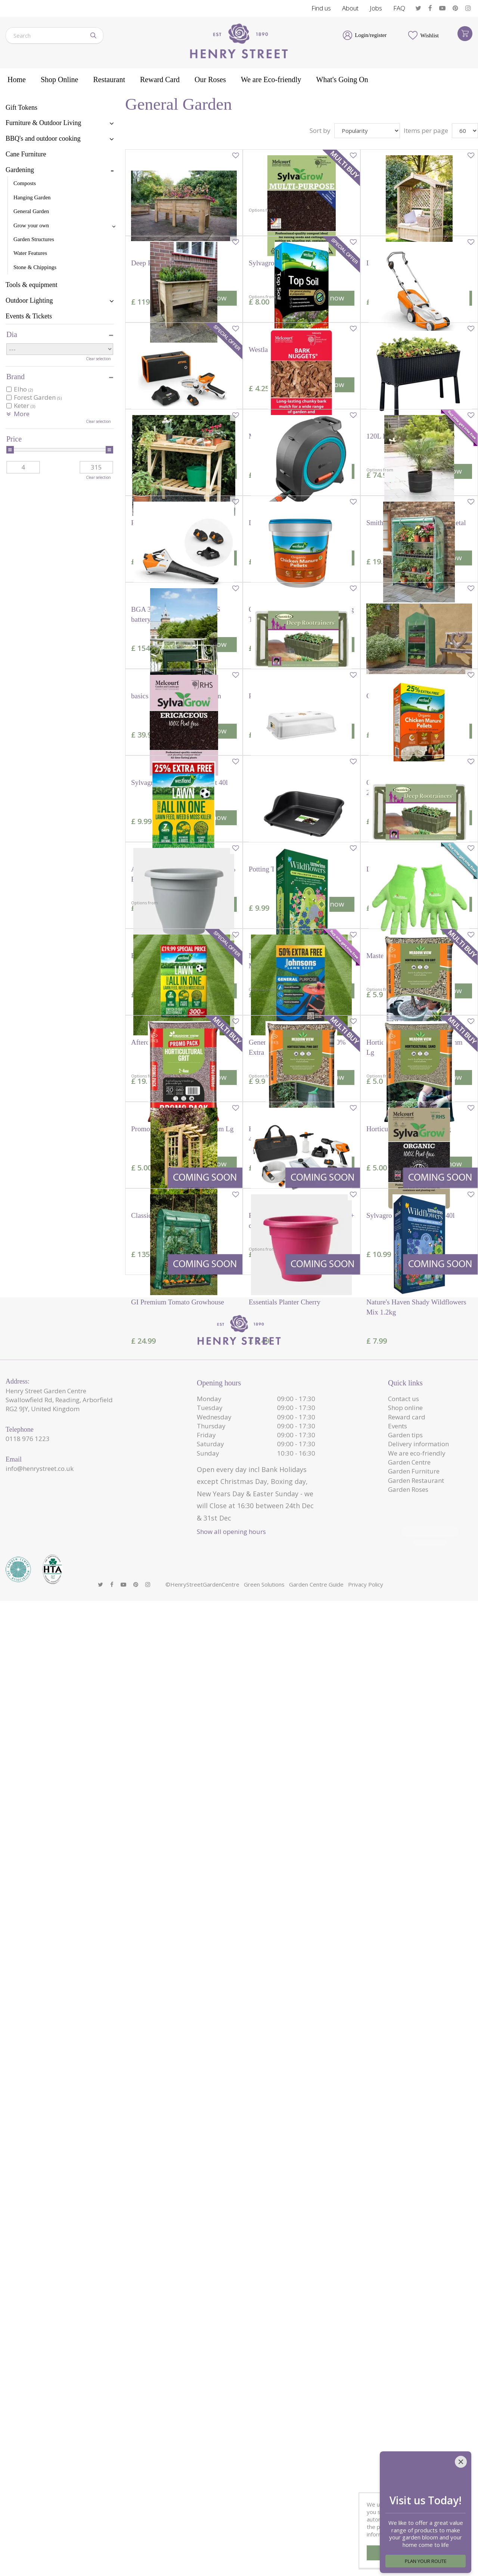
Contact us (403, 2383)
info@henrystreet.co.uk (40, 2453)
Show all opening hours (231, 2516)
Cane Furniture (26, 154)
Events (397, 2411)
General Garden (31, 211)
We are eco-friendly (417, 2438)
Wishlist (429, 35)
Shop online (405, 2392)
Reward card (406, 2402)
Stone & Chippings (34, 267)
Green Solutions (264, 2559)
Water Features (30, 253)
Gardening (20, 170)
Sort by (320, 130)
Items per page (426, 130)
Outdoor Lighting (29, 300)
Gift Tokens (21, 107)
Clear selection (98, 358)
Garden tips (405, 2420)
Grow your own (31, 225)
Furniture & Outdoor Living (43, 123)
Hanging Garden (32, 197)
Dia (11, 334)
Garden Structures (33, 239)
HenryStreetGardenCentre (204, 2559)
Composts (24, 183)
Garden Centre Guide (316, 2559)
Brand (15, 376)
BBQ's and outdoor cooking (43, 138)
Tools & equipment (32, 285)
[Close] (461, 2452)
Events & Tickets (29, 316)
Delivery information (418, 2428)
